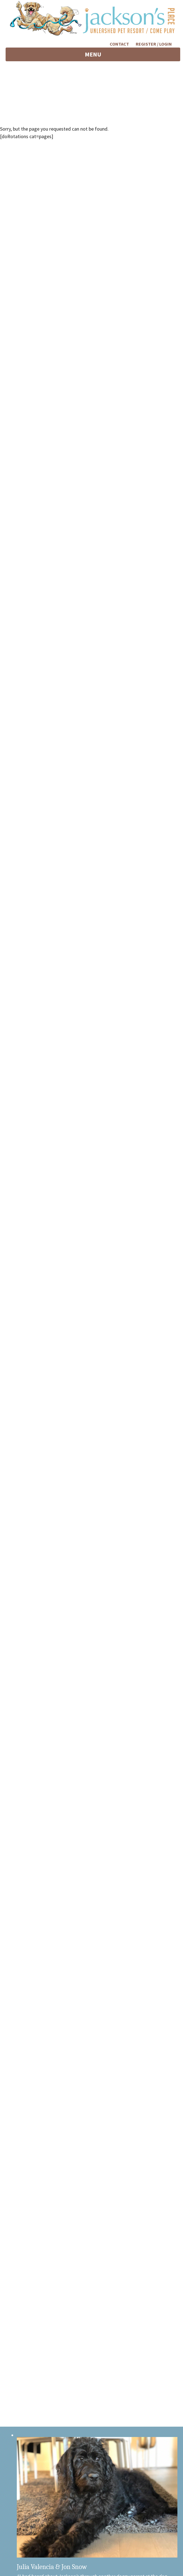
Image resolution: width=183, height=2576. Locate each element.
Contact (119, 44)
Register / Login (154, 44)
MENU (102, 55)
